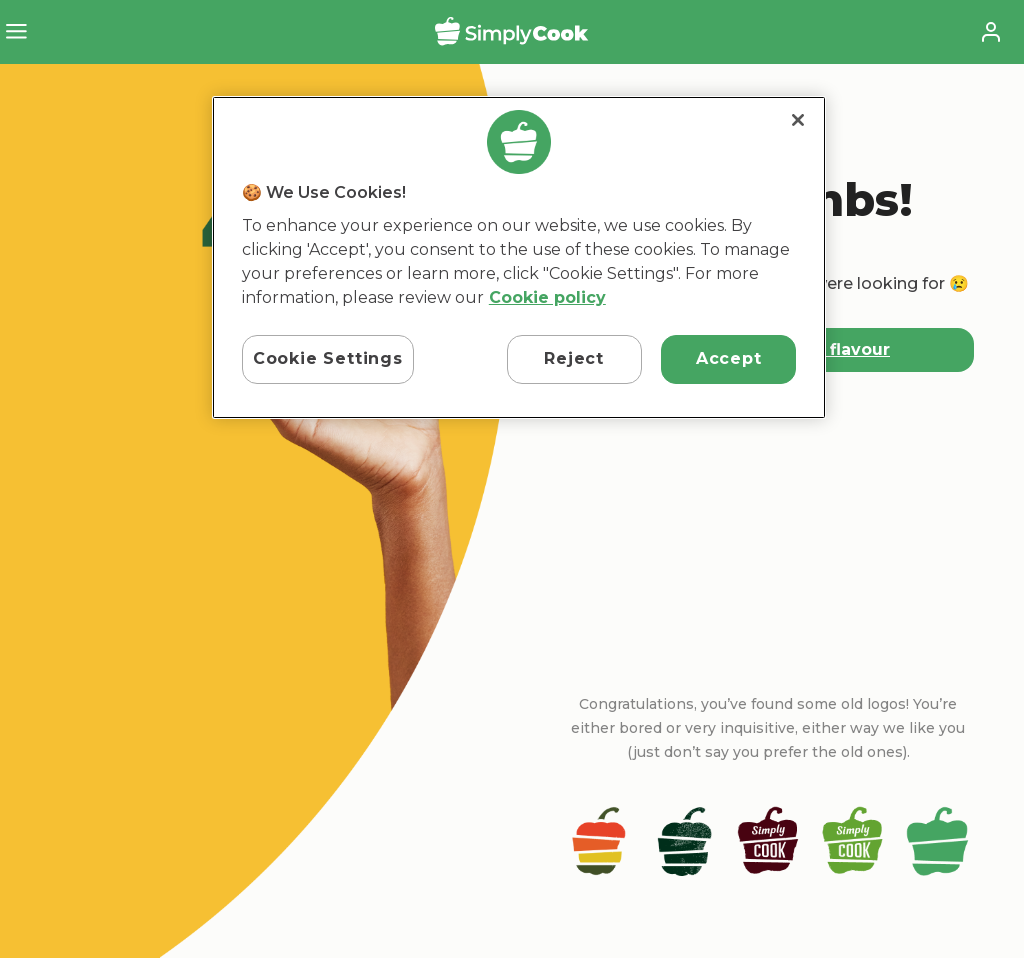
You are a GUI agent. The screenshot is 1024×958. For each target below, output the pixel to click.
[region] (519, 257)
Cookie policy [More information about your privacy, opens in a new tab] (547, 297)
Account (990, 32)
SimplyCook (512, 31)
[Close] (798, 120)
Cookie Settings (328, 358)
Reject (574, 358)
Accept (729, 358)
